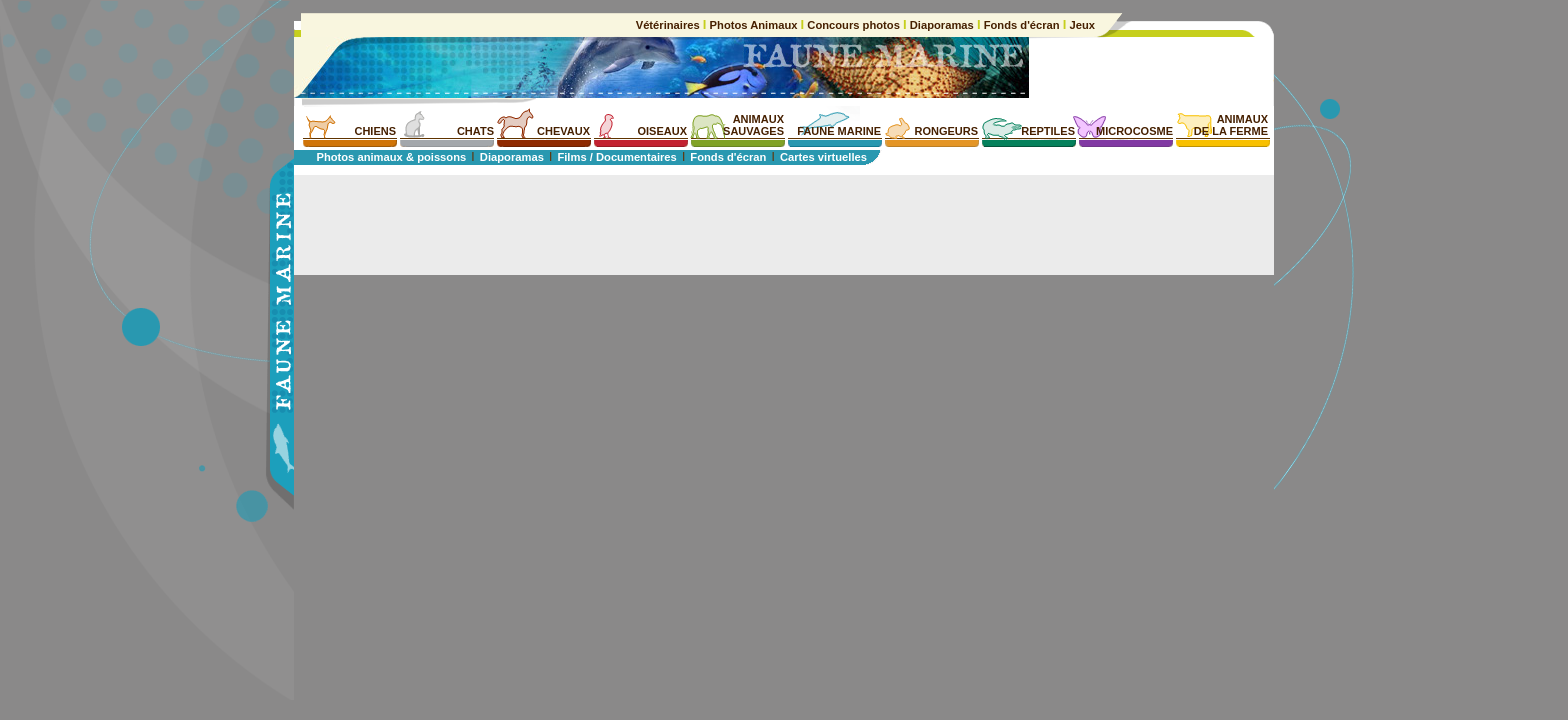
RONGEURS (946, 131)
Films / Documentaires (616, 157)
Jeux (1080, 25)
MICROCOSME (1134, 131)
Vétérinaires (669, 25)
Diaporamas (942, 25)
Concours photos (853, 25)
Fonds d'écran (1022, 25)
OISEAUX (662, 131)
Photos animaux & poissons (391, 157)
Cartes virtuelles (823, 157)
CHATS (475, 131)
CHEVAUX (563, 131)
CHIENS (375, 131)
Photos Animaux (753, 25)
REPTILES (1048, 131)
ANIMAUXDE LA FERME (1231, 125)
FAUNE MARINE (839, 131)
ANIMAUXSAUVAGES (753, 125)
